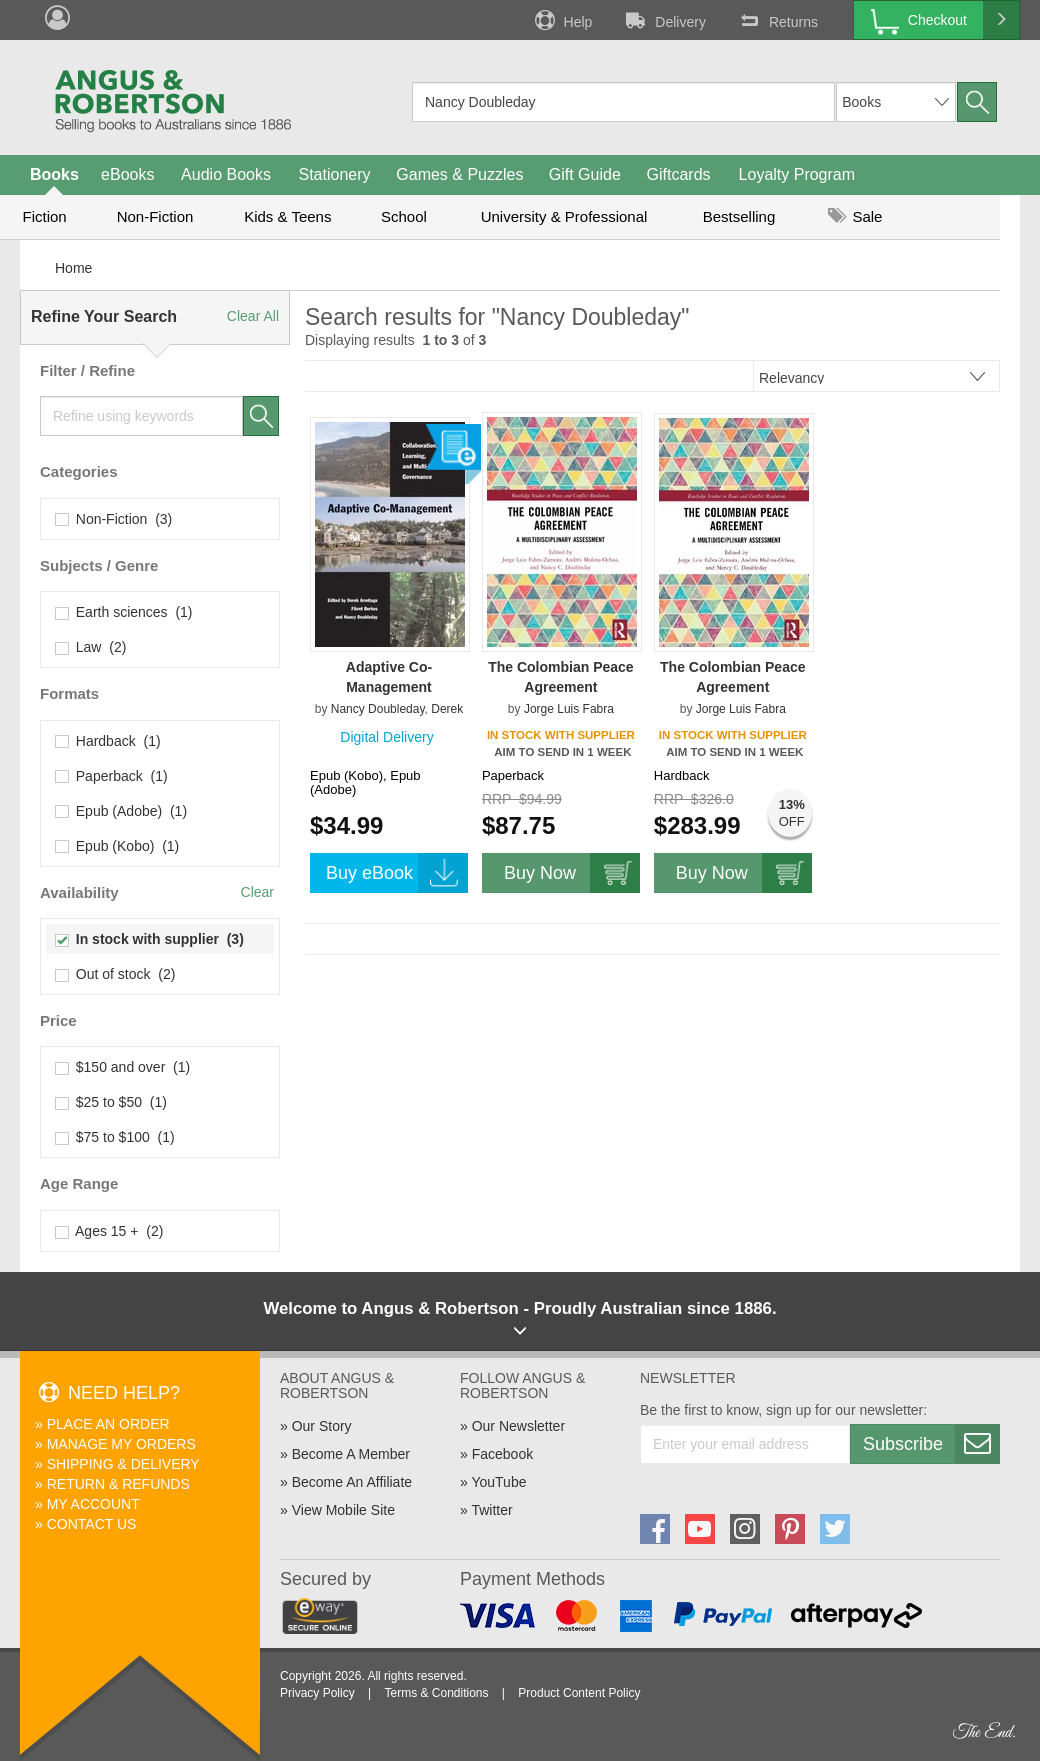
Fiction (44, 216)
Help (562, 20)
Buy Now (572, 873)
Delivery (664, 20)
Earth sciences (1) (124, 612)
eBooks (127, 174)
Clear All (253, 316)
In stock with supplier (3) (150, 939)
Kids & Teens (287, 216)
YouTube (498, 1482)
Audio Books (226, 174)
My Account (93, 1504)
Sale (855, 216)
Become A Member (351, 1454)
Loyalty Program (797, 174)
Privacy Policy (317, 1693)
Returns (777, 20)
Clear (257, 892)
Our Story (322, 1426)
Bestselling (739, 216)
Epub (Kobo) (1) (117, 846)
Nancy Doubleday (378, 709)
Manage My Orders (121, 1444)
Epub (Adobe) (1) (121, 811)
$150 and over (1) (123, 1067)
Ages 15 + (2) (109, 1231)
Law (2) (91, 647)
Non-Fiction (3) (114, 519)
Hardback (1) (108, 741)
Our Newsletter (518, 1426)
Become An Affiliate (352, 1482)
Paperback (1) (112, 776)
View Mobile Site (343, 1510)
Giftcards (679, 174)
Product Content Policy (579, 1693)
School (404, 216)
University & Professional (564, 216)
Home (73, 268)
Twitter (491, 1510)
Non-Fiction (155, 216)
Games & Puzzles (459, 174)
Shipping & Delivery (123, 1464)
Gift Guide (585, 174)
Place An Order (108, 1424)
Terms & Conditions (436, 1693)
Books (54, 174)
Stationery (334, 174)
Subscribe (931, 1444)
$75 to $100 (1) (115, 1137)
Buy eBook (397, 873)
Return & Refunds (118, 1484)
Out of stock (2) (115, 974)
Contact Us (92, 1524)
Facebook (502, 1454)
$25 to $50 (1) (111, 1102)
